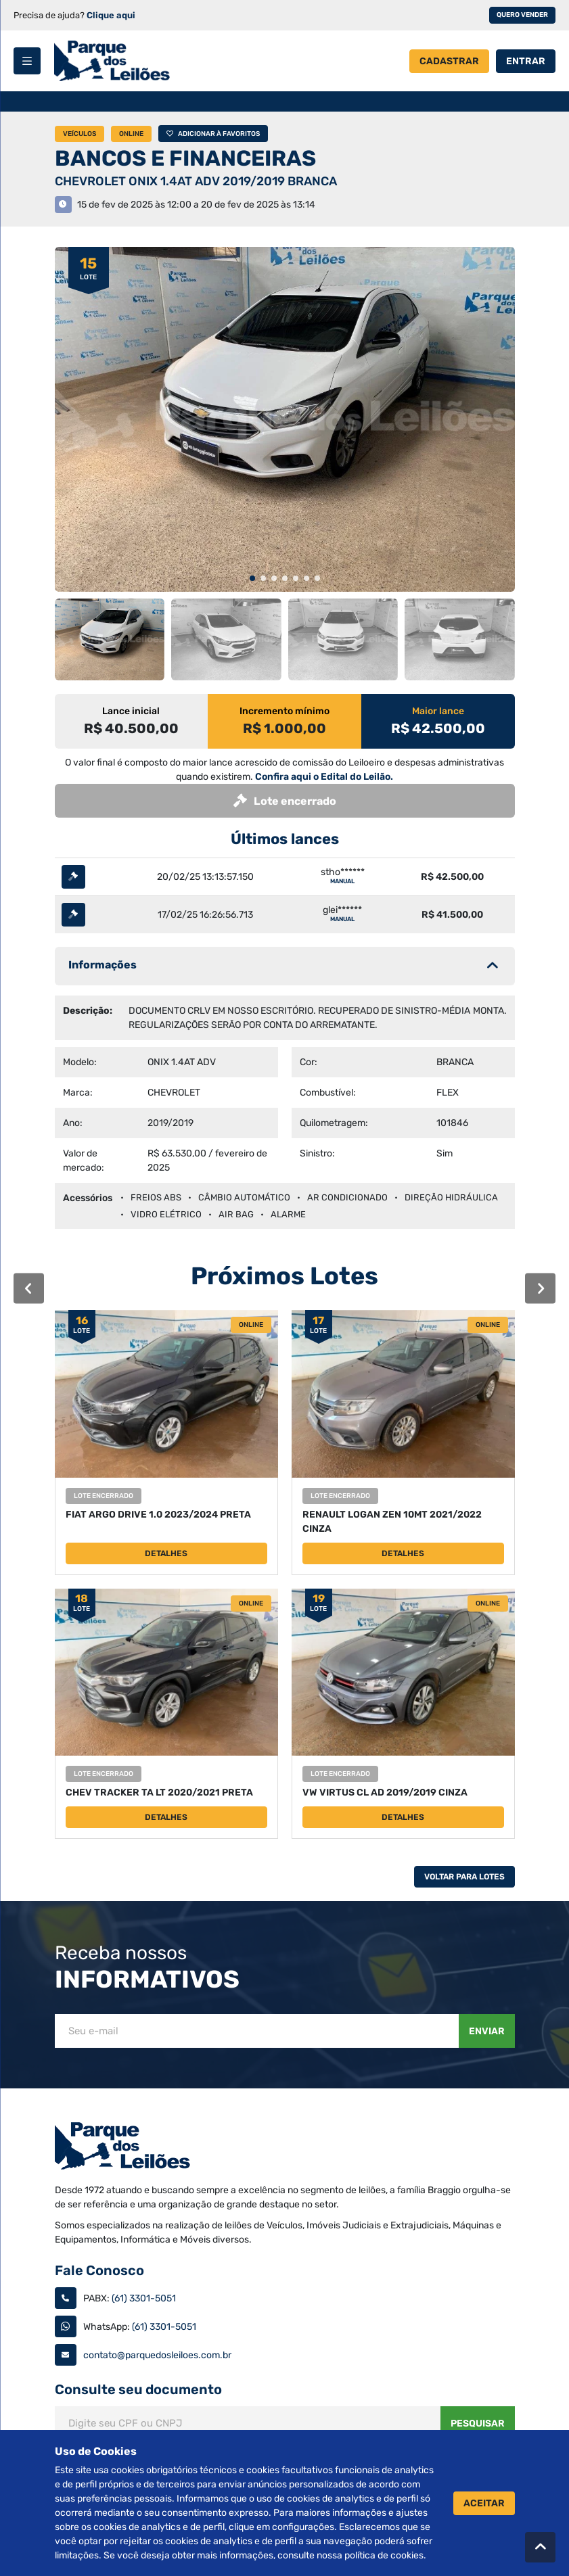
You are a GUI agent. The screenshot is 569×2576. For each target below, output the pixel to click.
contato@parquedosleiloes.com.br (157, 2355)
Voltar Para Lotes (464, 1876)
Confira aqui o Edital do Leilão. (324, 776)
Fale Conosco (99, 2270)
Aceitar (484, 2503)
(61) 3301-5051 (144, 2298)
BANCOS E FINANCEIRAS (185, 158)
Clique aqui (111, 15)
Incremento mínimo (284, 711)
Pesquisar (478, 2423)
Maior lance (438, 711)
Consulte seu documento (138, 2389)
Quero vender (522, 15)
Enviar (487, 2031)
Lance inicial (131, 711)
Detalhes (166, 1553)
